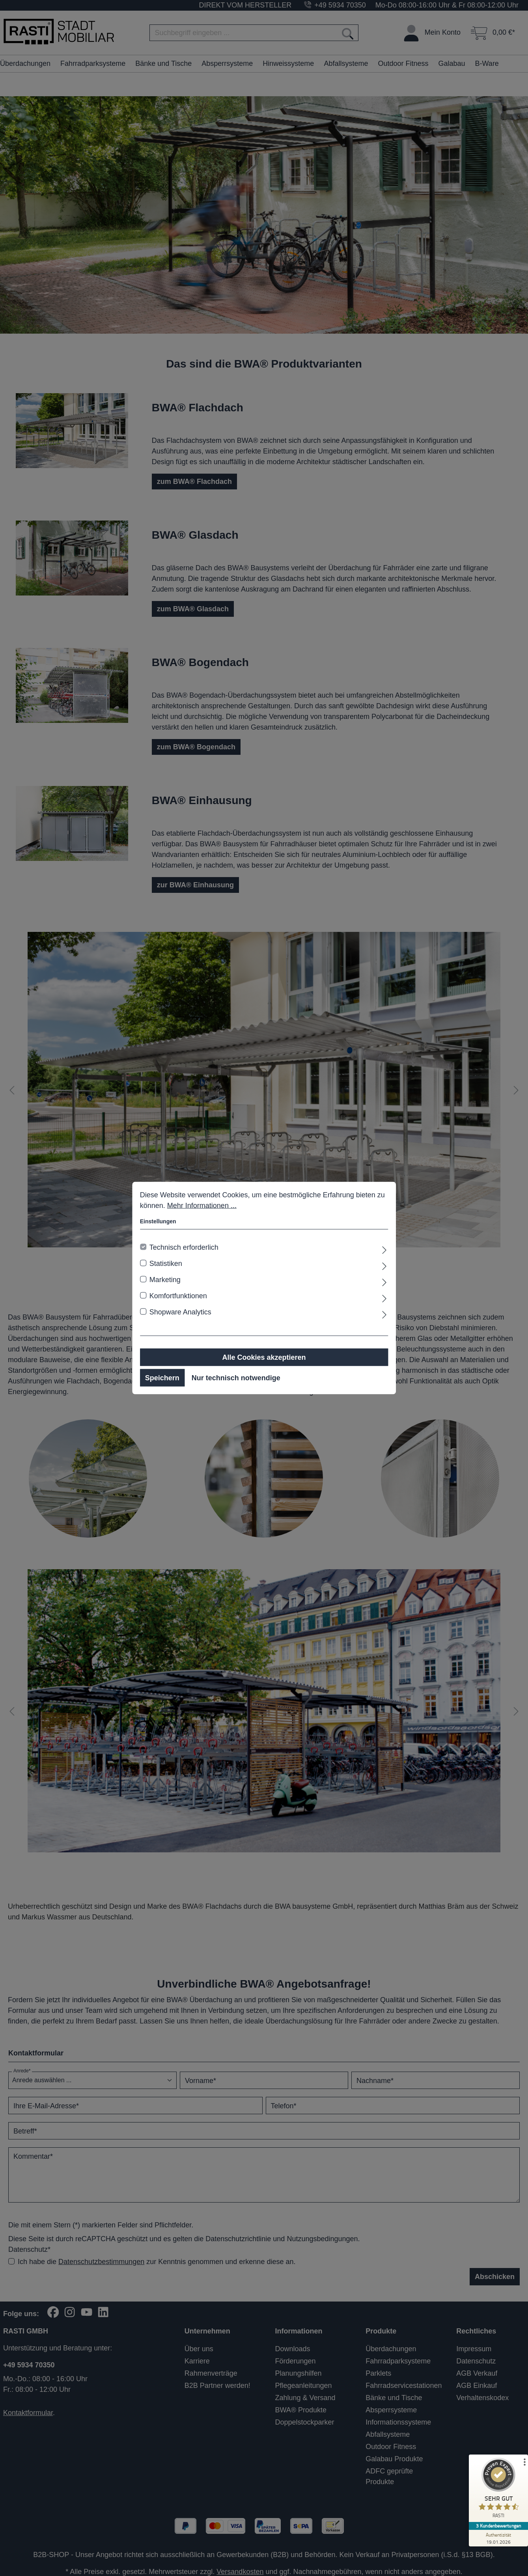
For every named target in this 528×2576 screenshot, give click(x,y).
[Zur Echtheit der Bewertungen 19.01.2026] (498, 2538)
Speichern (162, 1378)
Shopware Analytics (180, 1312)
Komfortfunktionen (178, 1296)
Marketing (165, 1280)
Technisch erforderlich (183, 1247)
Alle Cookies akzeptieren (264, 1357)
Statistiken (165, 1263)
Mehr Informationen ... (202, 1206)
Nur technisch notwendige (236, 1378)
